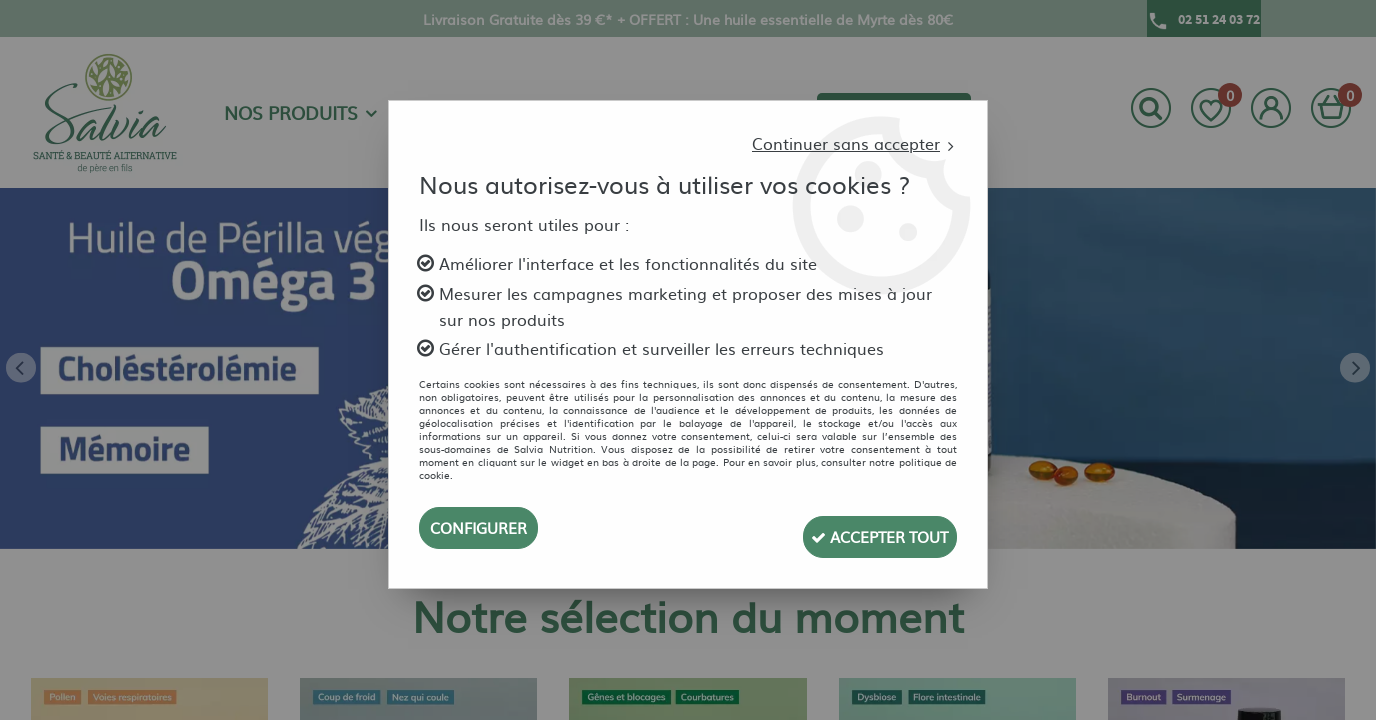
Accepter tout (866, 528)
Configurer (482, 528)
